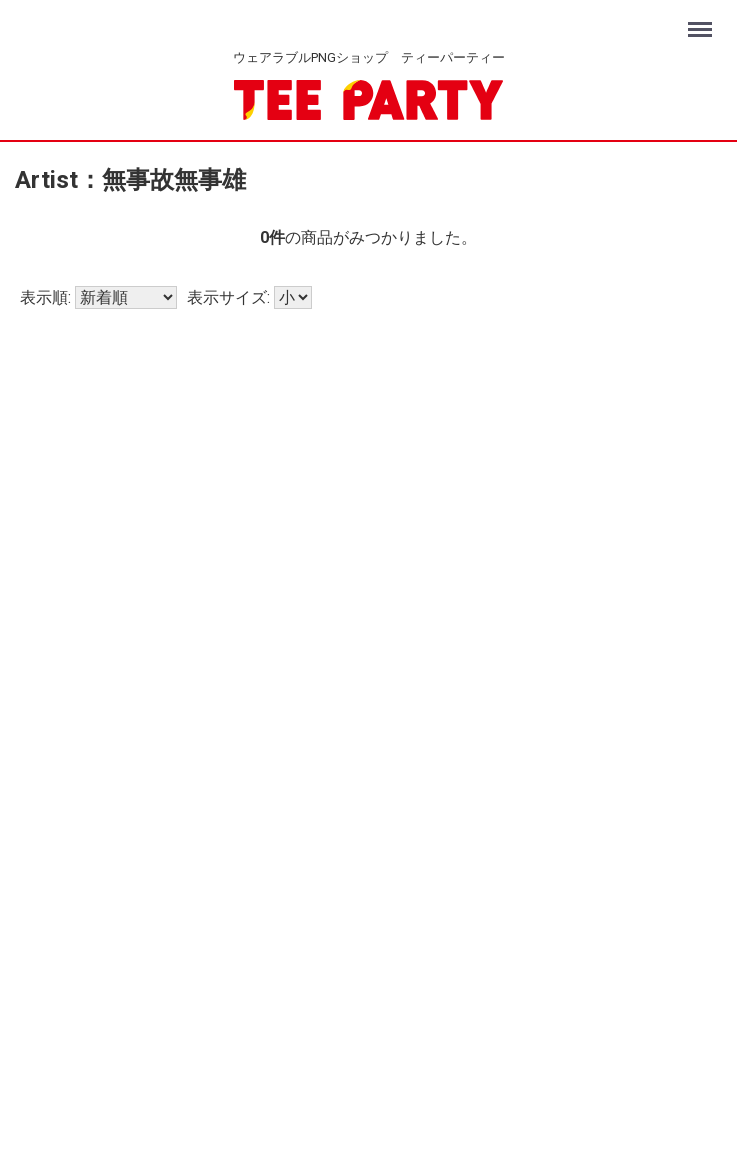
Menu (702, 20)
